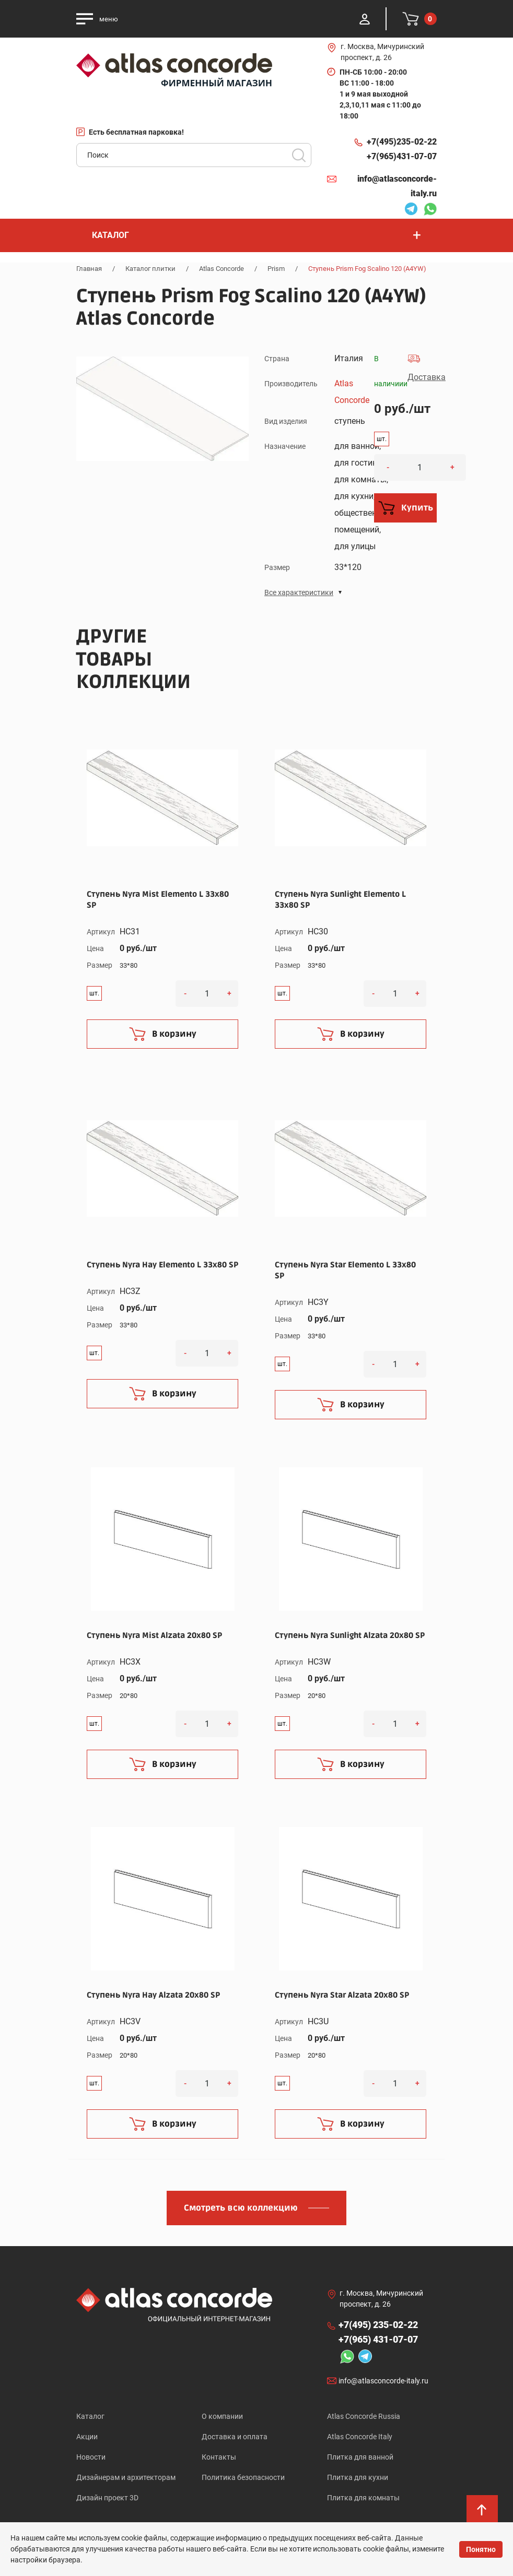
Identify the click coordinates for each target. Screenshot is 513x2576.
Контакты (219, 2457)
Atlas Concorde (221, 268)
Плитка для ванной (360, 2457)
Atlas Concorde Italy (359, 2436)
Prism (276, 268)
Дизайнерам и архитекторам (126, 2477)
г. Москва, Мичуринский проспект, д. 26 (382, 52)
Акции (87, 2436)
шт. (382, 439)
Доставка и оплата (234, 2436)
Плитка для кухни (357, 2477)
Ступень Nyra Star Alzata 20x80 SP (342, 1995)
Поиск (298, 155)
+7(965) (402, 156)
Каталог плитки (150, 268)
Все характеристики (298, 592)
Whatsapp (430, 210)
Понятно (481, 2549)
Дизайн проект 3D (107, 2498)
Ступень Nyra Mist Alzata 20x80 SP (154, 1635)
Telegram (411, 210)
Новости (91, 2457)
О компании (222, 2416)
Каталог (90, 2416)
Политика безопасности (243, 2477)
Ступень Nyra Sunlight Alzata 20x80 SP (350, 1635)
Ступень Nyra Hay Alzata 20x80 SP (153, 1995)
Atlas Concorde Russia (363, 2416)
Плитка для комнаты (363, 2498)
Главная (89, 268)
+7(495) (402, 142)
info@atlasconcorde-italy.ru (397, 186)
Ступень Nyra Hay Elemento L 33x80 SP (162, 1264)
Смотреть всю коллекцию (241, 2208)
